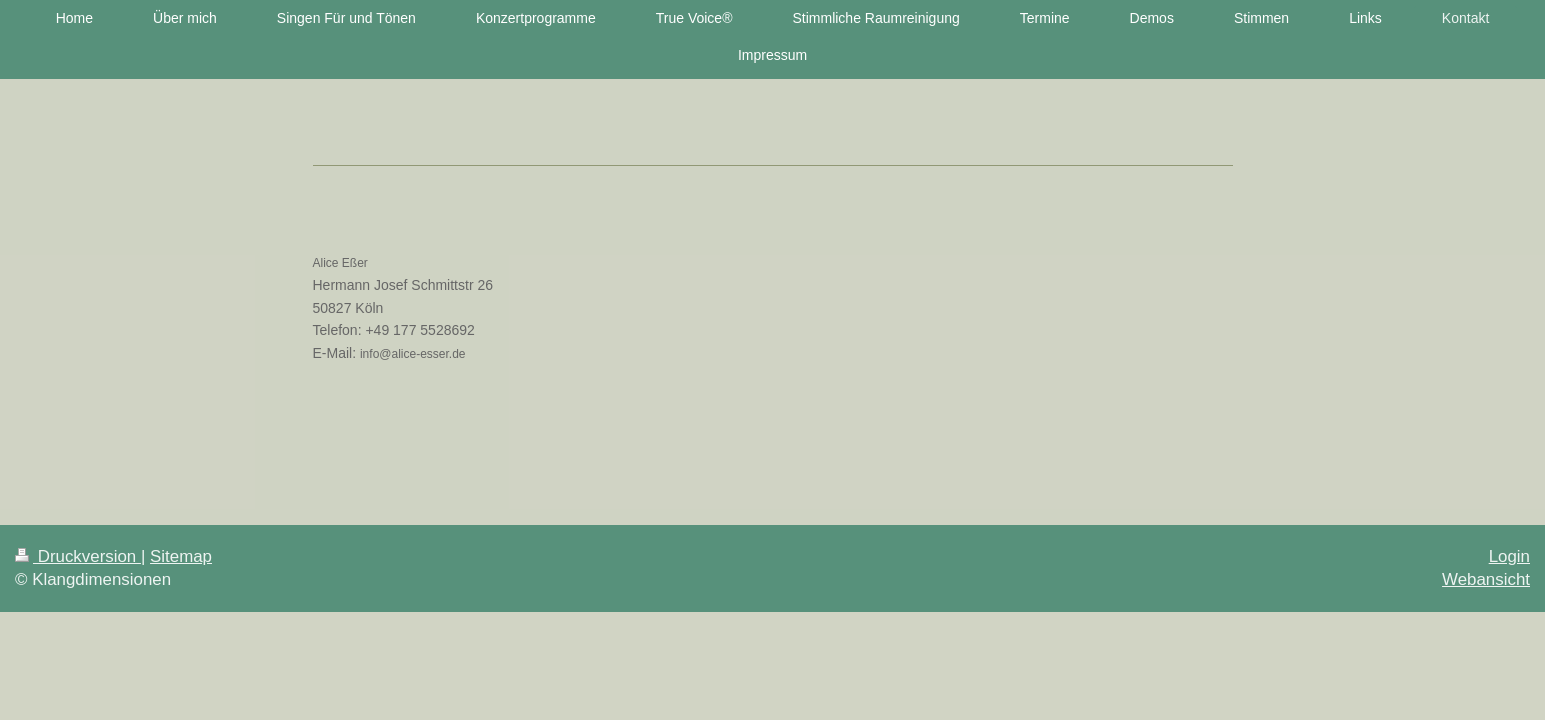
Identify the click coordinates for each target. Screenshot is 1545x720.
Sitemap (181, 556)
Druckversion (78, 556)
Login (1509, 556)
